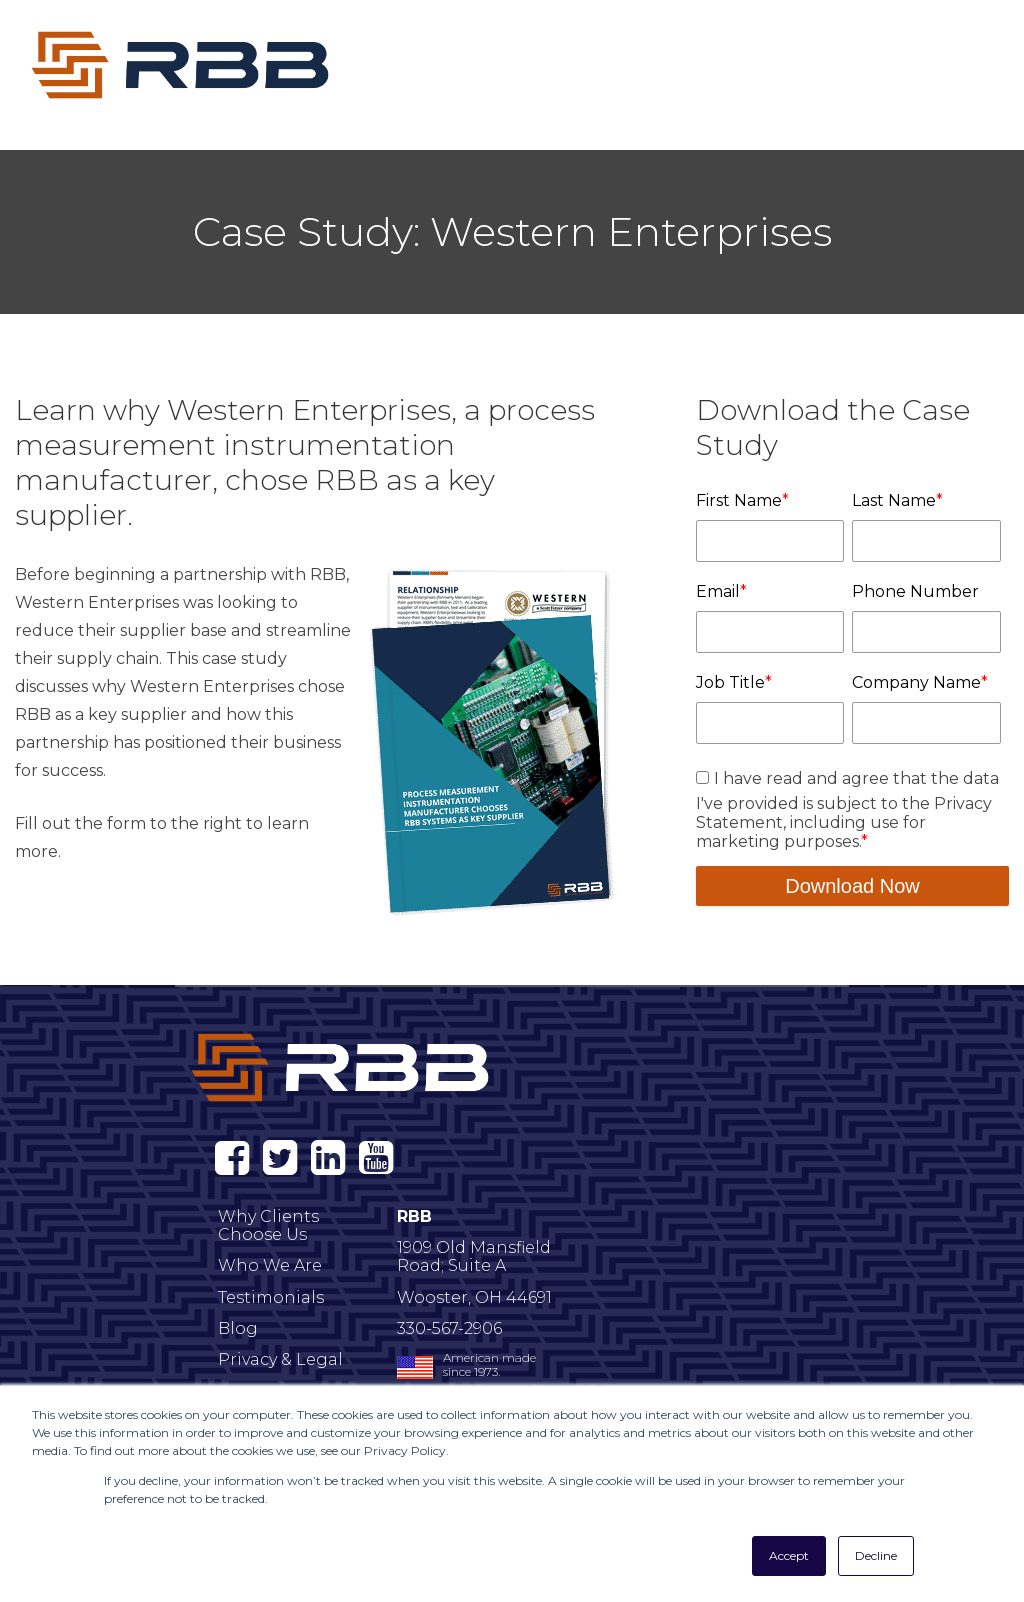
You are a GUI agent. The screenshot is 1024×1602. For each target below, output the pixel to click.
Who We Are (270, 1265)
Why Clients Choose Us (268, 1225)
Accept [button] (789, 1555)
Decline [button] (876, 1555)
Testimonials (271, 1297)
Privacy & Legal (280, 1359)
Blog (238, 1328)
